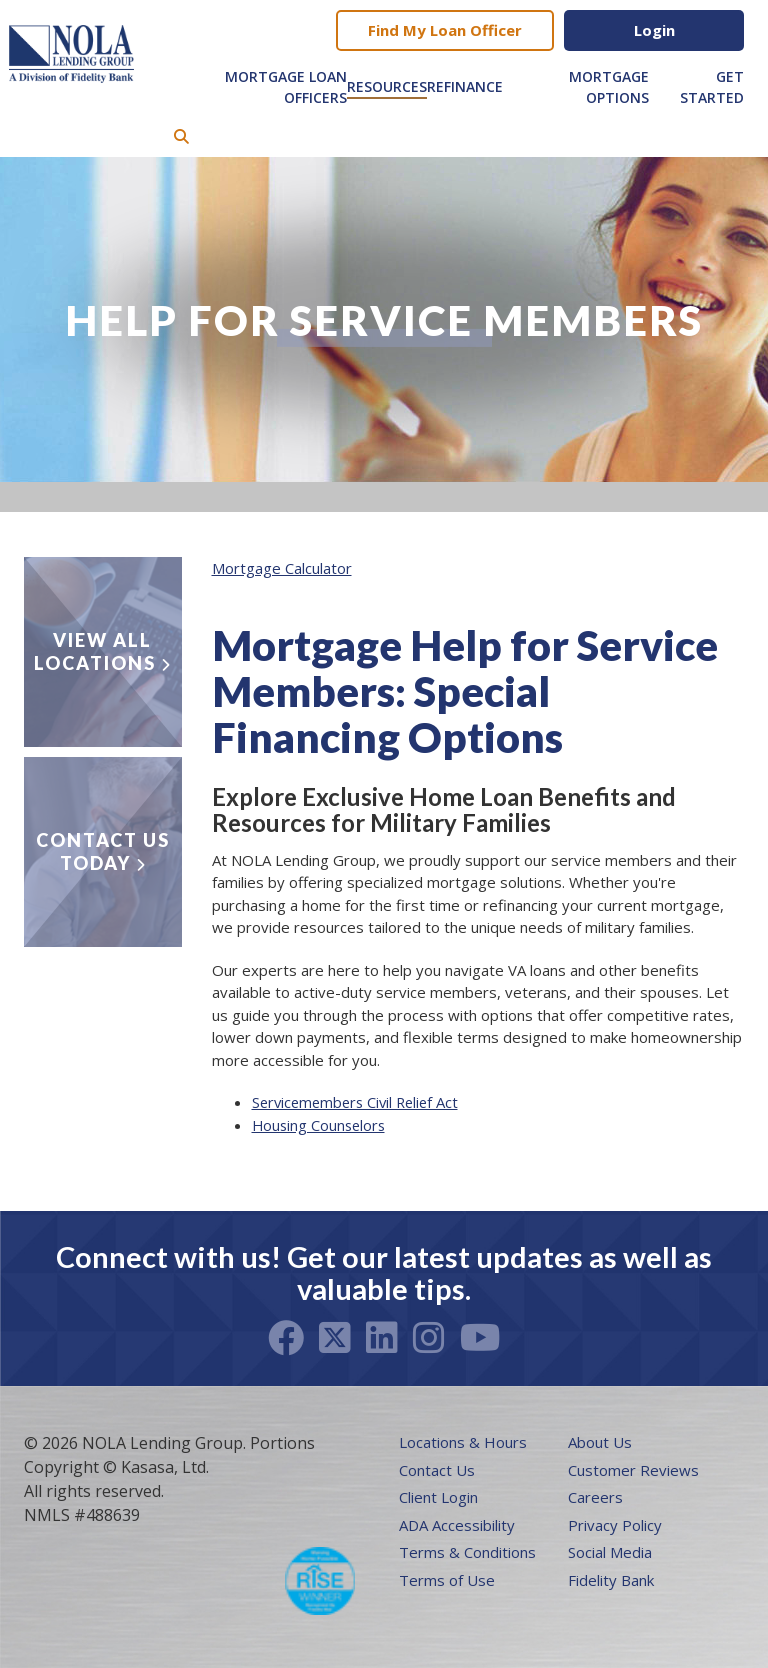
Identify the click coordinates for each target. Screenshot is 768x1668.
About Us (600, 1442)
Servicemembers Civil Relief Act (360, 1102)
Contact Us (437, 1470)
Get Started (712, 87)
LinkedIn (382, 1338)
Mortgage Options (609, 87)
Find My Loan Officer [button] (445, 30)
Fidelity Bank (611, 1580)
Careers (595, 1497)
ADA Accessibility (457, 1525)
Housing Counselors (321, 1125)
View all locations (95, 651)
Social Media (610, 1552)
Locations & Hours (463, 1442)
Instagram (429, 1338)
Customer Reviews (633, 1470)
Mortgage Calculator (282, 568)
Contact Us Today (103, 851)
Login (654, 30)
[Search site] (181, 136)
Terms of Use (447, 1580)
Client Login (438, 1497)
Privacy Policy (615, 1525)
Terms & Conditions (467, 1552)
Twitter (335, 1338)
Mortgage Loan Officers (286, 87)
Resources (387, 86)
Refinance (465, 86)
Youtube (480, 1338)
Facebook (286, 1338)
